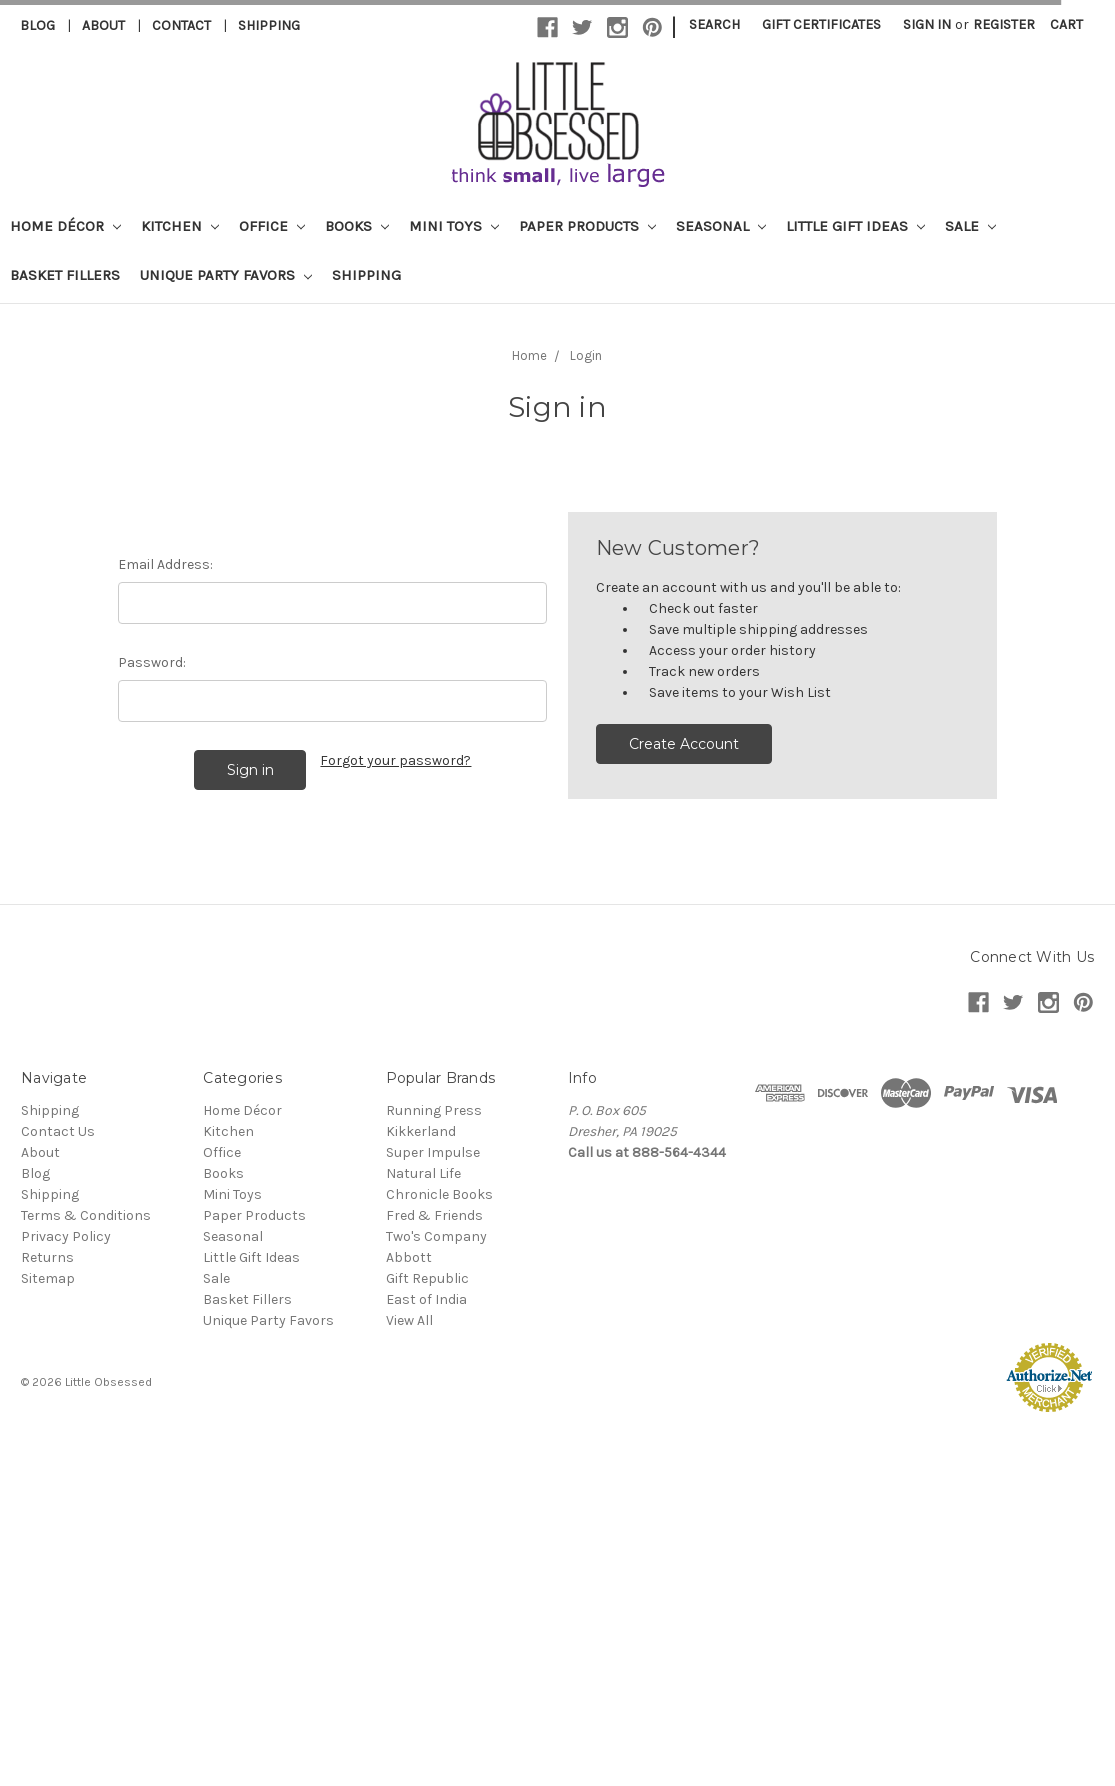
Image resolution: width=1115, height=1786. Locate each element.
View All (409, 1320)
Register (1004, 24)
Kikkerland (421, 1131)
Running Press (434, 1110)
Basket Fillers (65, 275)
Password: (152, 662)
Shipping (269, 25)
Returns (47, 1257)
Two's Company (436, 1236)
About (103, 25)
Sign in (927, 24)
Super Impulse (433, 1152)
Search (714, 24)
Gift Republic (427, 1278)
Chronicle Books (439, 1194)
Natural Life (423, 1173)
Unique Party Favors (226, 275)
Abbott (409, 1257)
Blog (37, 25)
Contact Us (58, 1131)
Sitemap (48, 1278)
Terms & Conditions (86, 1215)
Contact (181, 25)
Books (357, 226)
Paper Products (587, 226)
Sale (970, 226)
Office (272, 226)
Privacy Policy (66, 1236)
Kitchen (180, 226)
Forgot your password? (395, 760)
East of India (426, 1299)
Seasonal (721, 226)
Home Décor (65, 226)
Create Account (684, 744)
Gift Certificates (821, 24)
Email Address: (165, 564)
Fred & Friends (434, 1215)
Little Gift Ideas (855, 226)
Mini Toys (454, 226)
